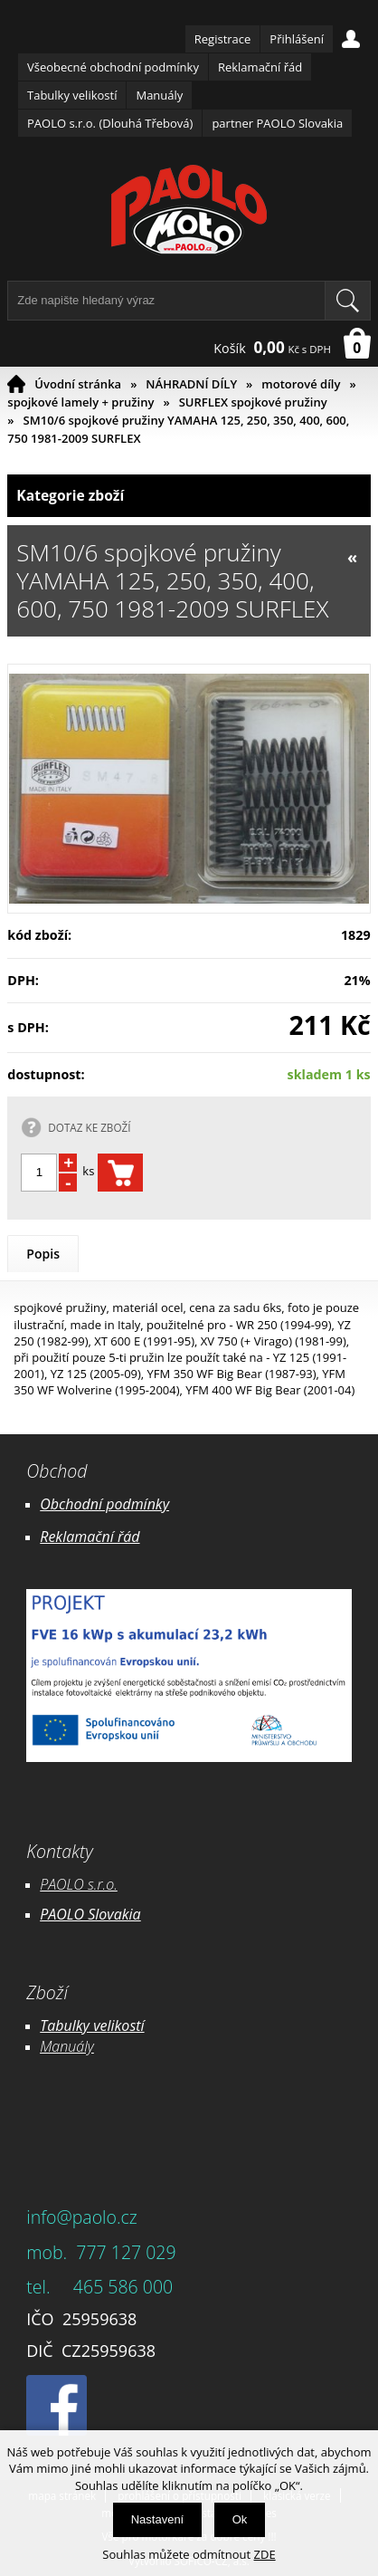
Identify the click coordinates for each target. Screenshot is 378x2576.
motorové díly (300, 384)
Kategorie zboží (188, 496)
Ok (240, 2519)
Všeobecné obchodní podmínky (113, 67)
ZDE (265, 2554)
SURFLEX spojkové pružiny (253, 402)
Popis (43, 1253)
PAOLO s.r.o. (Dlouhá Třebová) (110, 123)
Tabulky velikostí (72, 95)
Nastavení (157, 2519)
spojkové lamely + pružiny (80, 402)
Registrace (222, 39)
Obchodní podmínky (104, 1504)
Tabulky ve (73, 2025)
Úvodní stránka (77, 384)
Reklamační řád (260, 67)
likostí (125, 2025)
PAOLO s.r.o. (79, 1884)
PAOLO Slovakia (90, 1914)
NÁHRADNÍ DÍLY (191, 384)
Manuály (159, 95)
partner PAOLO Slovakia (277, 123)
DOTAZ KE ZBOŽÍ (89, 1127)
